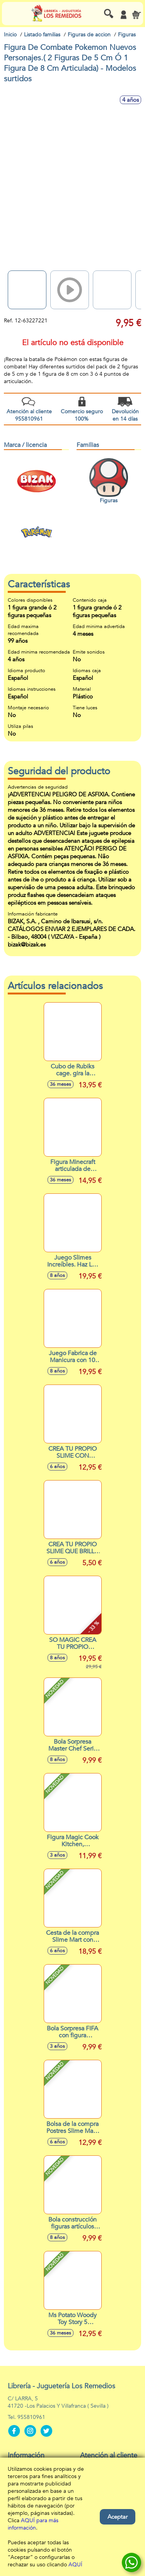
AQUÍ (75, 2564)
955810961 (31, 2417)
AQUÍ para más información (33, 2524)
